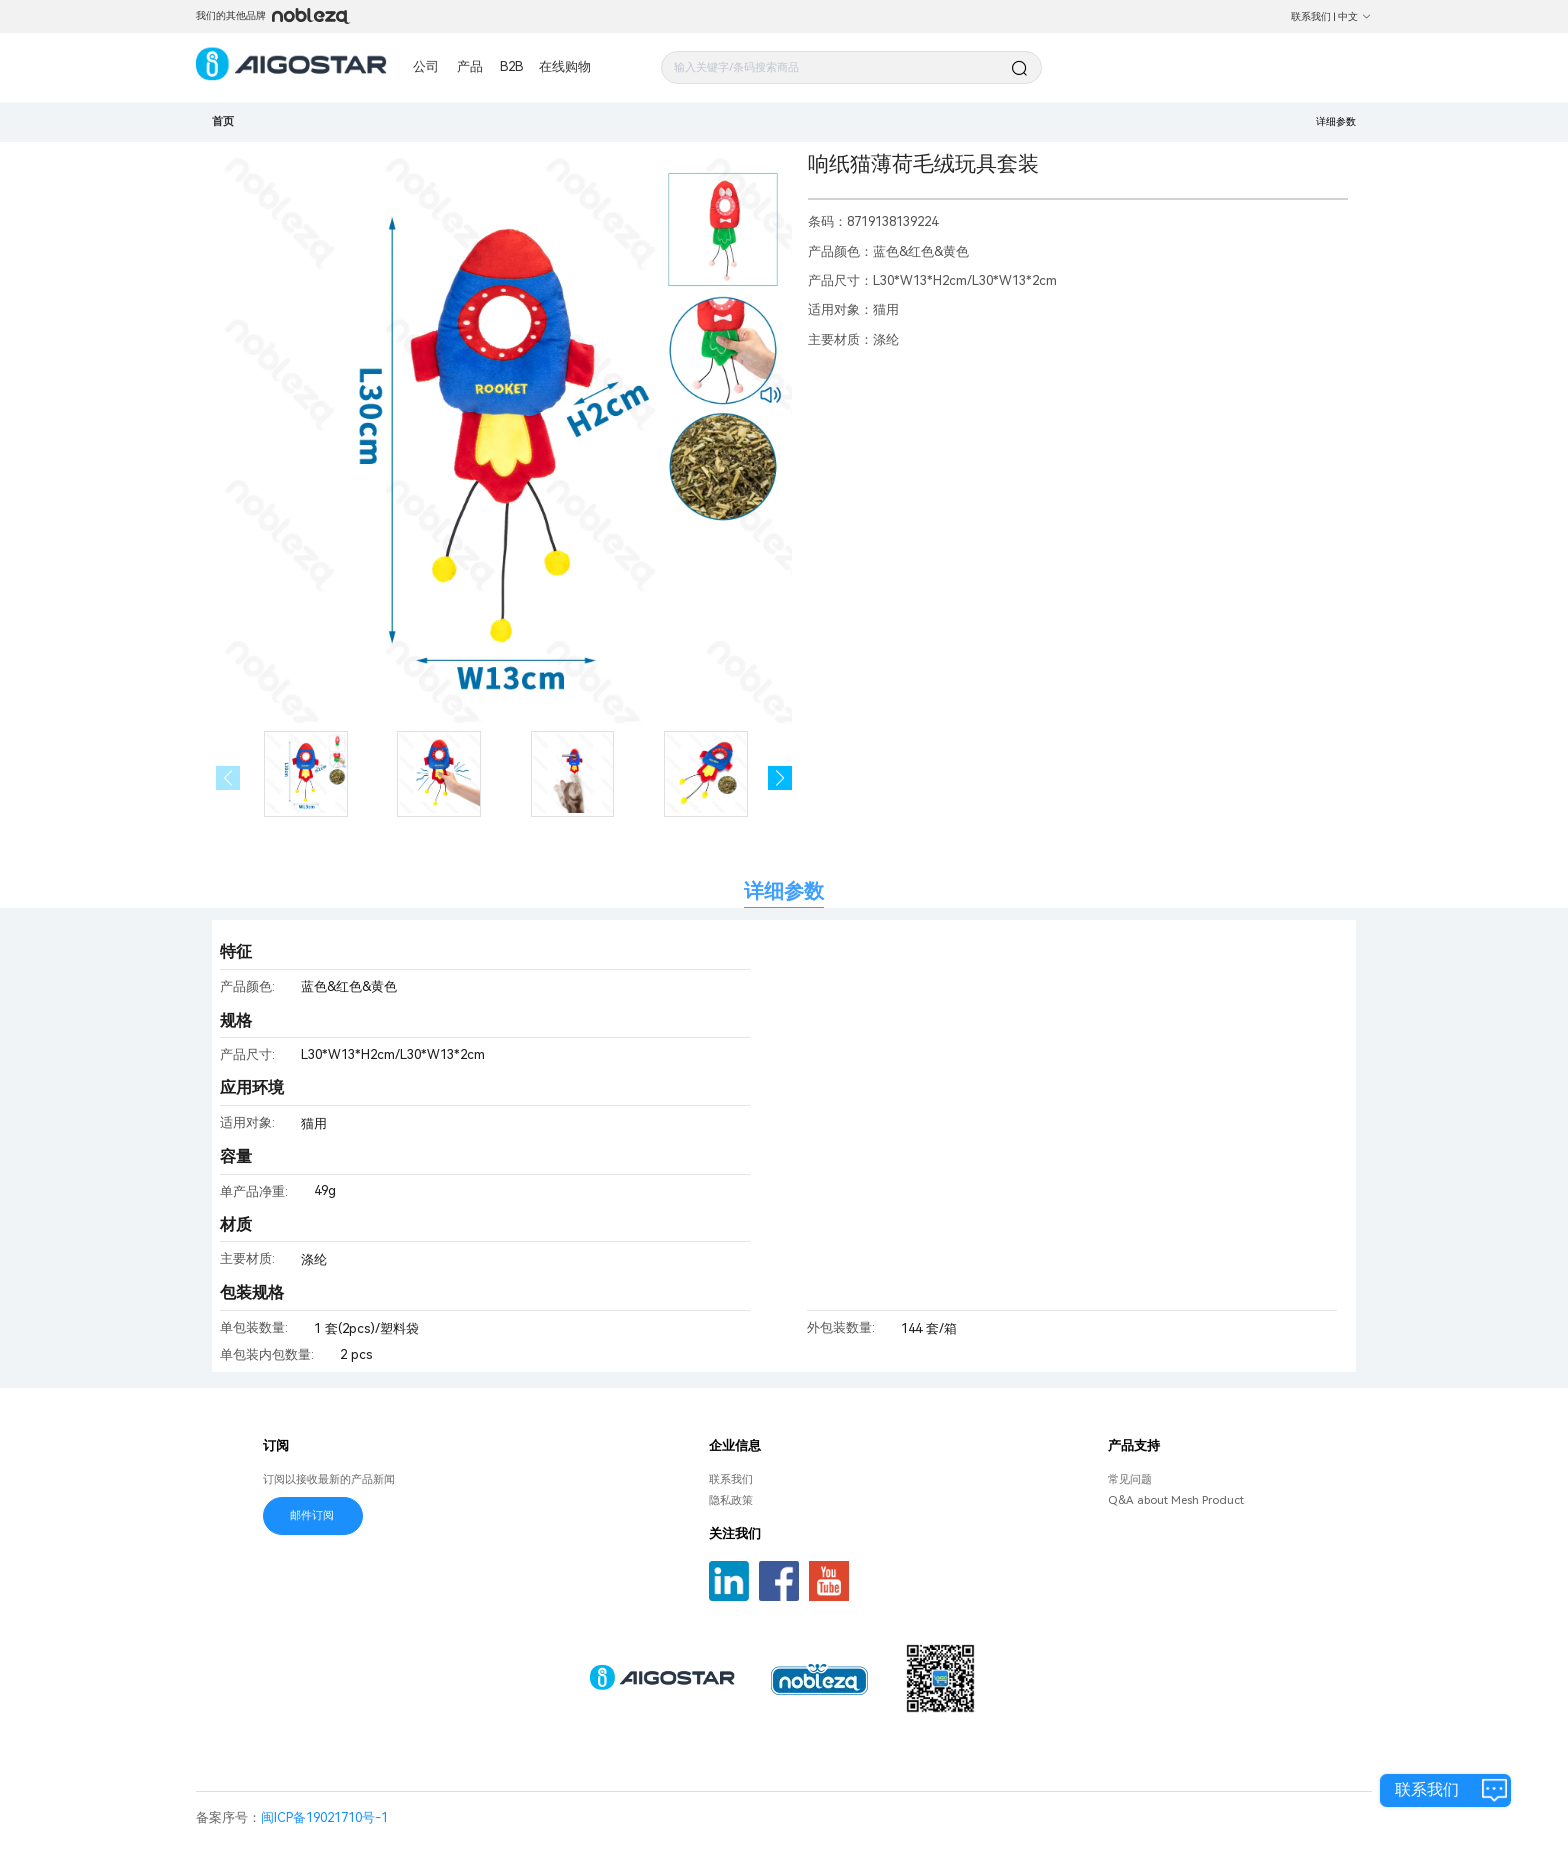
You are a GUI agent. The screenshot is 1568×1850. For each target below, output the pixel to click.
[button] (780, 778)
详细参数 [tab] (784, 891)
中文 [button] (1355, 16)
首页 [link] (223, 121)
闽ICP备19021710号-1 (324, 1817)
